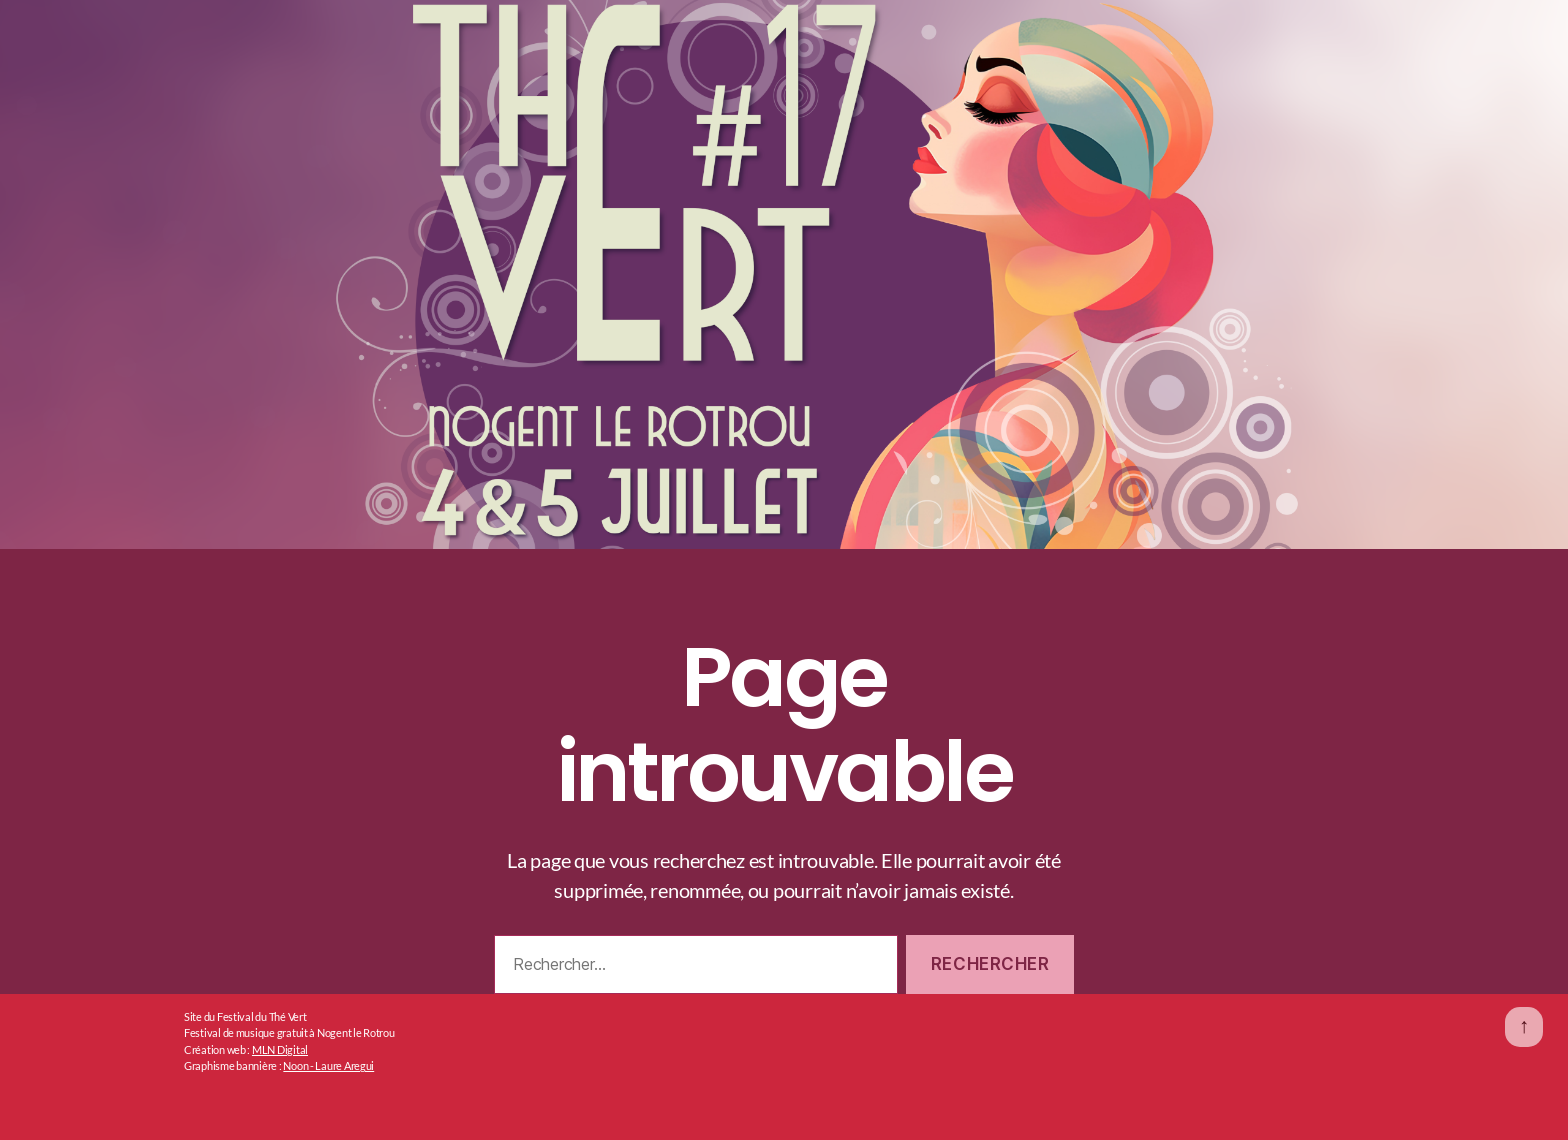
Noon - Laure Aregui (328, 1065)
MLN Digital (280, 1049)
